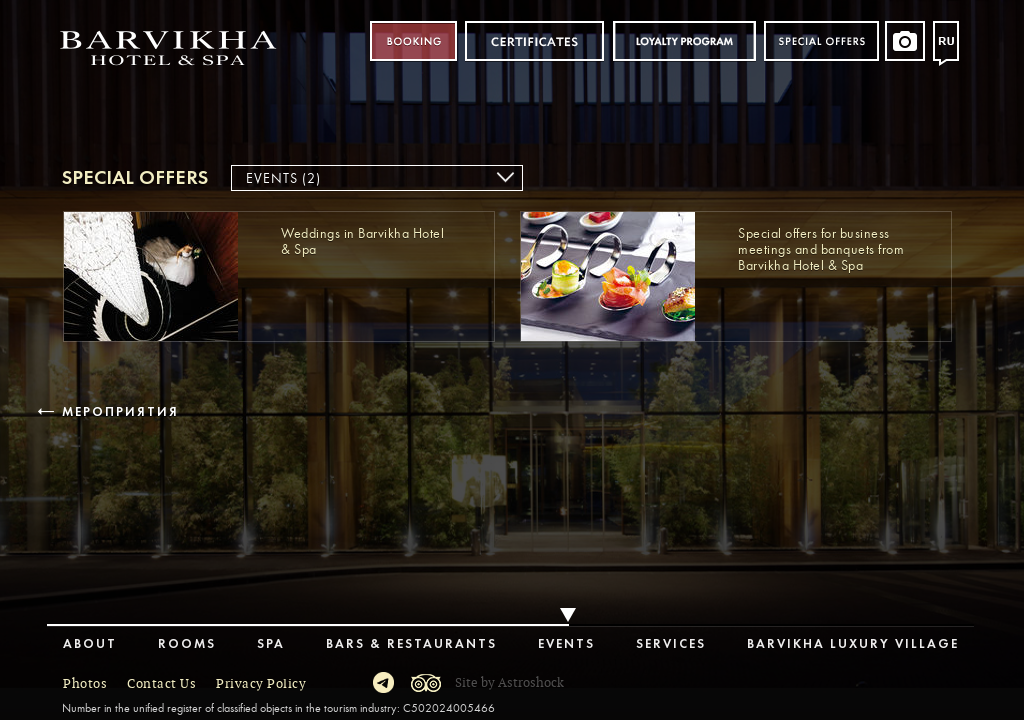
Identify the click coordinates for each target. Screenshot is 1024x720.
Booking (413, 41)
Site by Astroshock (509, 683)
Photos (85, 684)
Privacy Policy (261, 684)
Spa (271, 644)
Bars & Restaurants (411, 644)
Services (671, 644)
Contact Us (161, 684)
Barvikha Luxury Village (853, 644)
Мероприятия (118, 412)
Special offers (821, 41)
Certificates (534, 41)
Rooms (187, 644)
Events (566, 644)
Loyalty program (684, 41)
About (90, 644)
